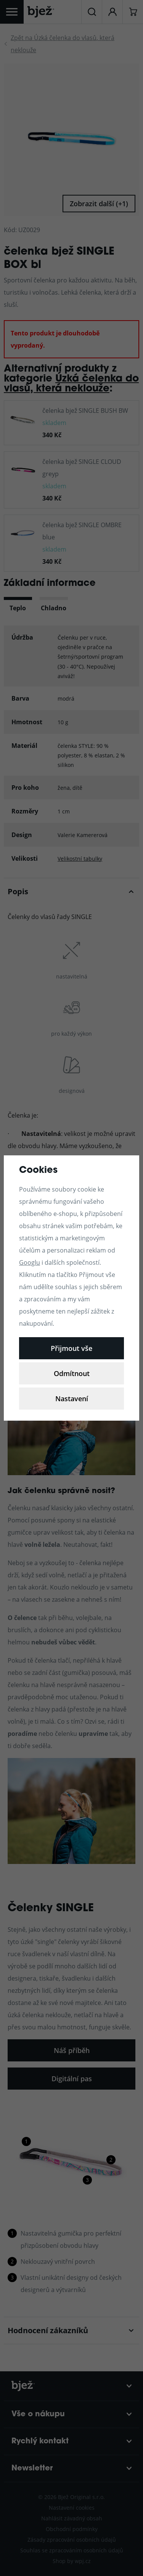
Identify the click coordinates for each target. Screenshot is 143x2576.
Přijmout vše (71, 1348)
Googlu (29, 1262)
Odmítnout (72, 1373)
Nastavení (71, 1398)
